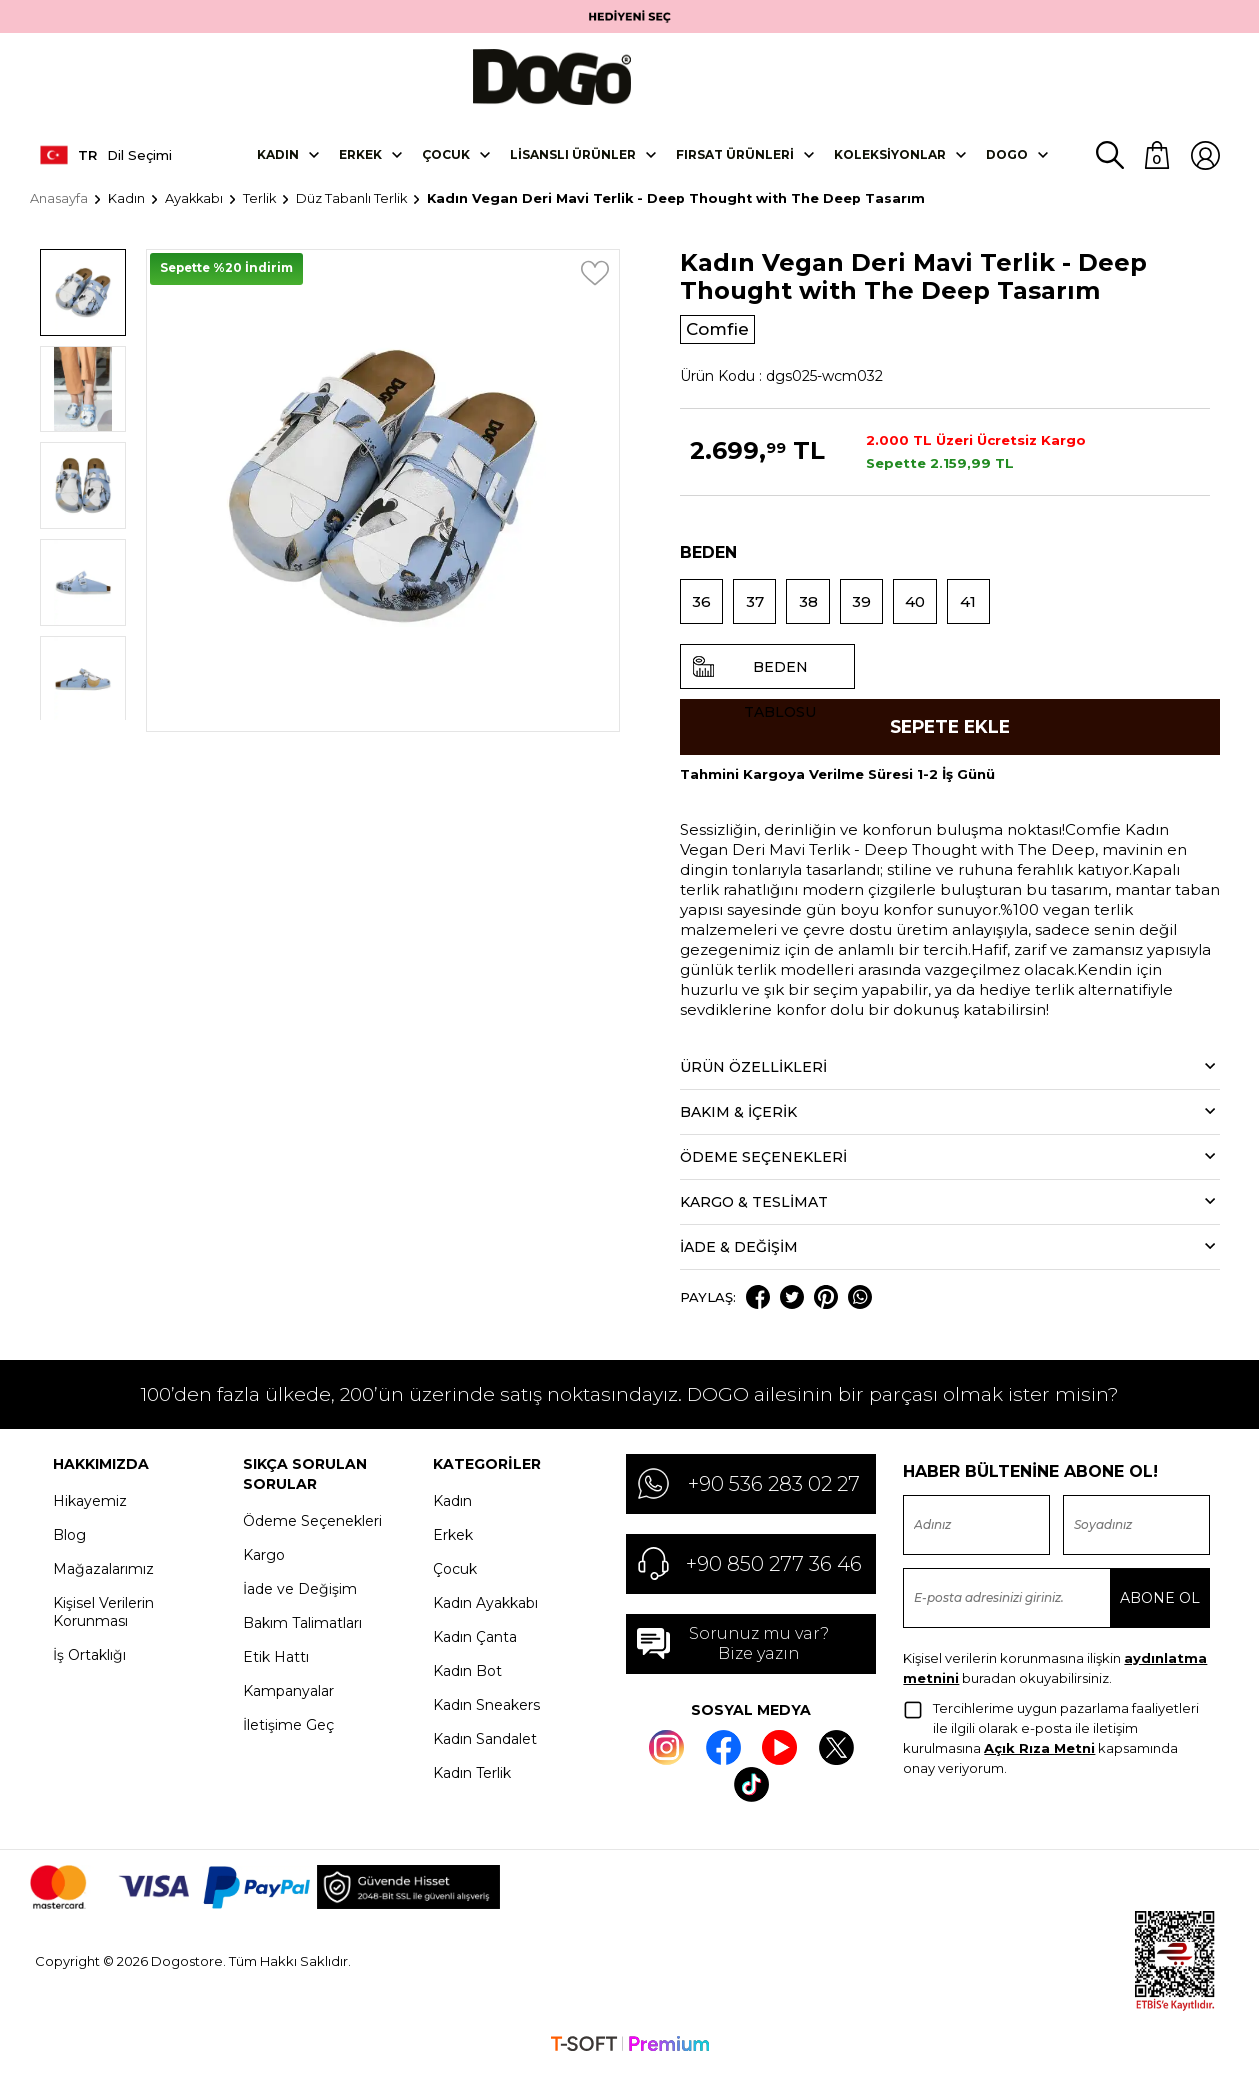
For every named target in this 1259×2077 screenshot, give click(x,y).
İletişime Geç (288, 1732)
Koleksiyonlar (890, 157)
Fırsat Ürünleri (735, 157)
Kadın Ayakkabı (485, 1610)
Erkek (360, 157)
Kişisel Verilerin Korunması (103, 1619)
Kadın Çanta (475, 1644)
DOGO (1007, 157)
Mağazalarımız (103, 1576)
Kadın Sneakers (486, 1712)
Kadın (278, 157)
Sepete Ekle (949, 733)
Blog (69, 1542)
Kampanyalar (288, 1698)
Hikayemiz (90, 1508)
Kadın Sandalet (485, 1746)
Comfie (720, 333)
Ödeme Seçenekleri (312, 1528)
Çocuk (446, 157)
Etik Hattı (276, 1664)
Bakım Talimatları (302, 1630)
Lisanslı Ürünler (573, 157)
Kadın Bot (467, 1678)
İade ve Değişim (300, 1596)
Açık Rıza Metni (1039, 1755)
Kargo (264, 1562)
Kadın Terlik (472, 1780)
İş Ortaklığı (89, 1662)
